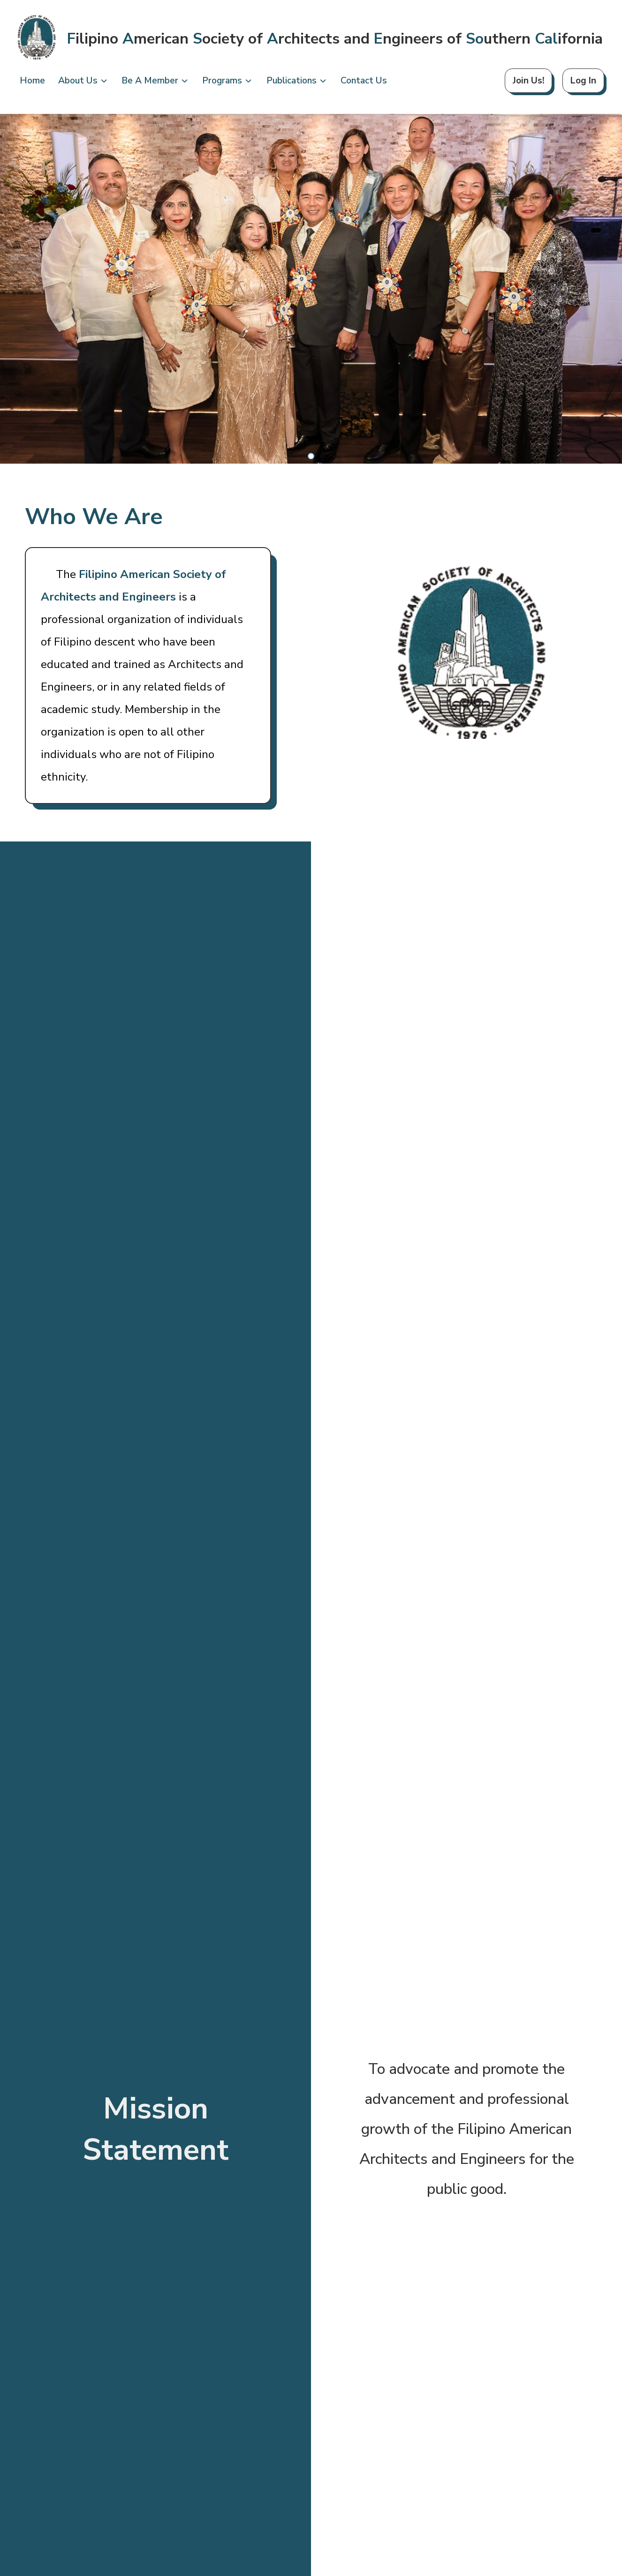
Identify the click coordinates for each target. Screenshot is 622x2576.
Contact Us (364, 81)
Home (32, 81)
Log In (583, 81)
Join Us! (528, 81)
